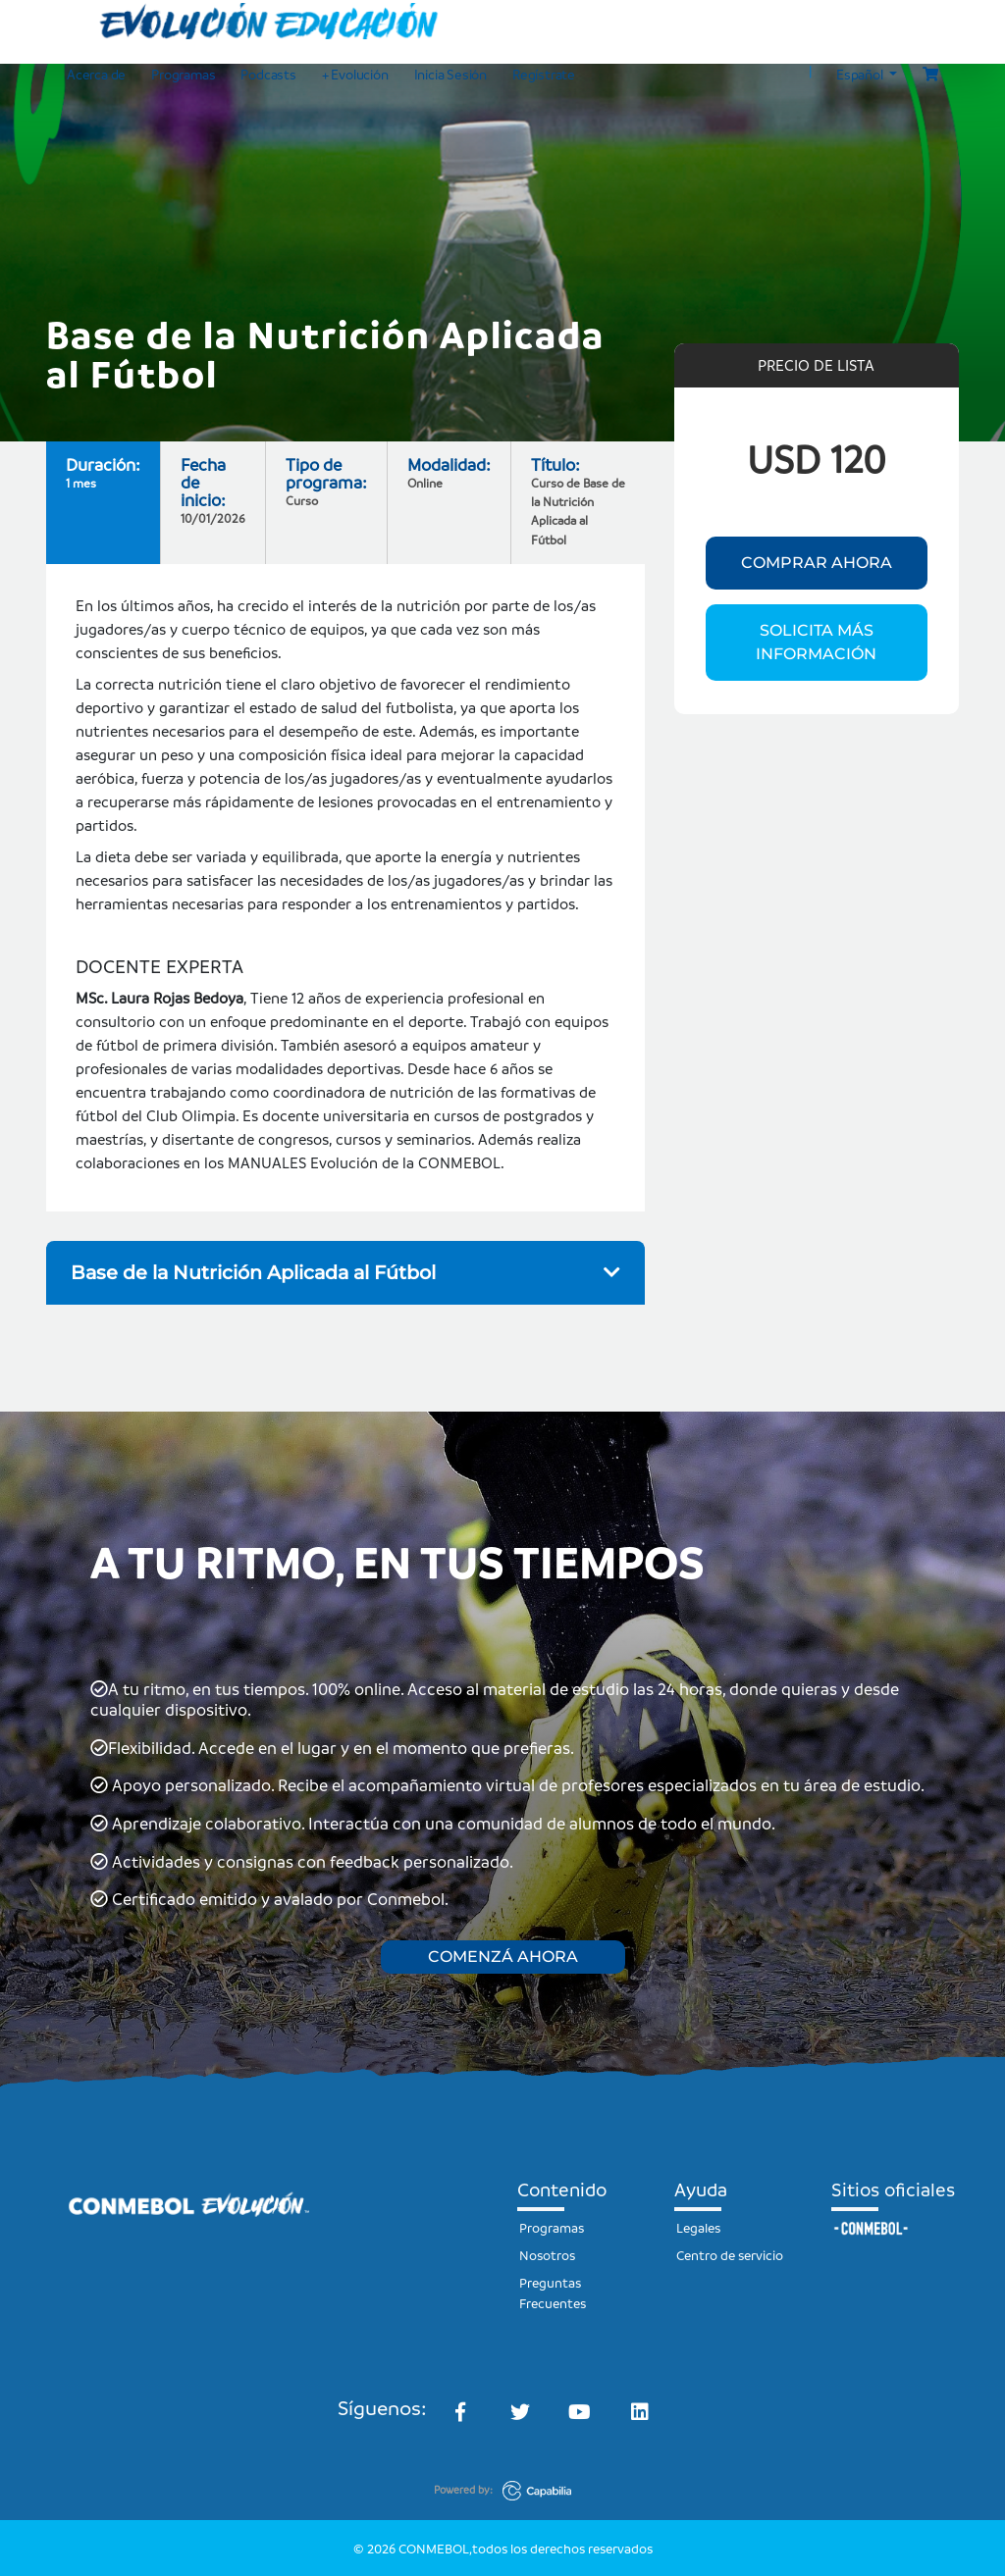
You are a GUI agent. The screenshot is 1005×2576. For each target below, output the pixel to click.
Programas (183, 74)
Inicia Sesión (450, 74)
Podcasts (267, 74)
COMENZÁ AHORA (503, 1956)
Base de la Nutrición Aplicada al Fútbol (345, 1272)
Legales (698, 2227)
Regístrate (543, 74)
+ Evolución (355, 74)
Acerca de (96, 74)
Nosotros (547, 2254)
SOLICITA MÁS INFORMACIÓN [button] (816, 642)
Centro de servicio (729, 2254)
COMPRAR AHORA (816, 562)
